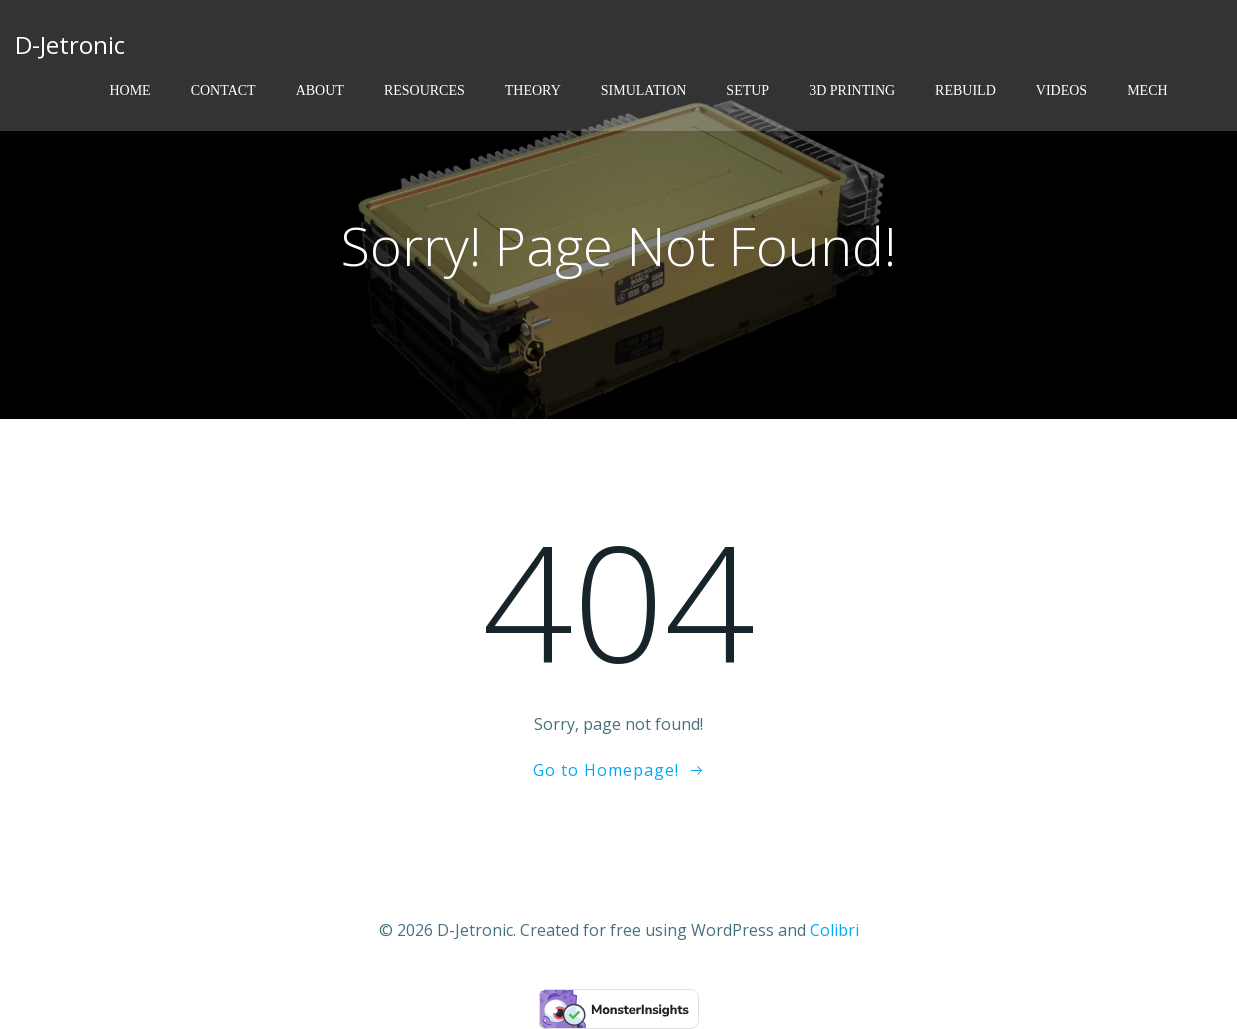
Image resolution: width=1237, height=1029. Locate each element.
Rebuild (965, 90)
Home (129, 90)
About (320, 90)
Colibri (834, 930)
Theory (533, 90)
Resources (424, 90)
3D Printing (852, 90)
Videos (1061, 90)
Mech (1147, 90)
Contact (223, 90)
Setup (747, 90)
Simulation (644, 90)
